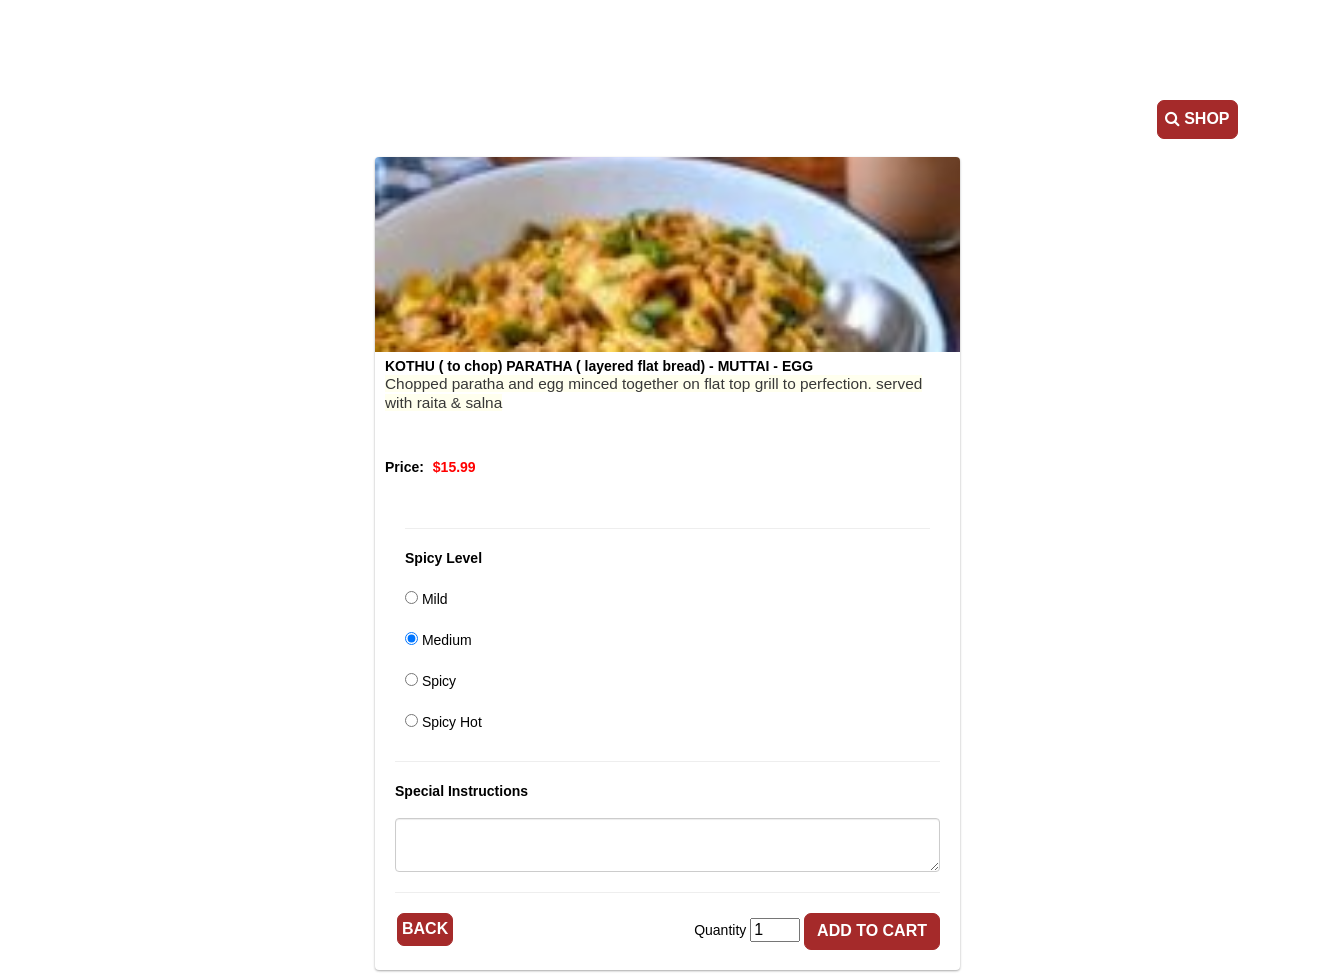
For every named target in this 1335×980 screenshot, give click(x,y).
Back (425, 928)
